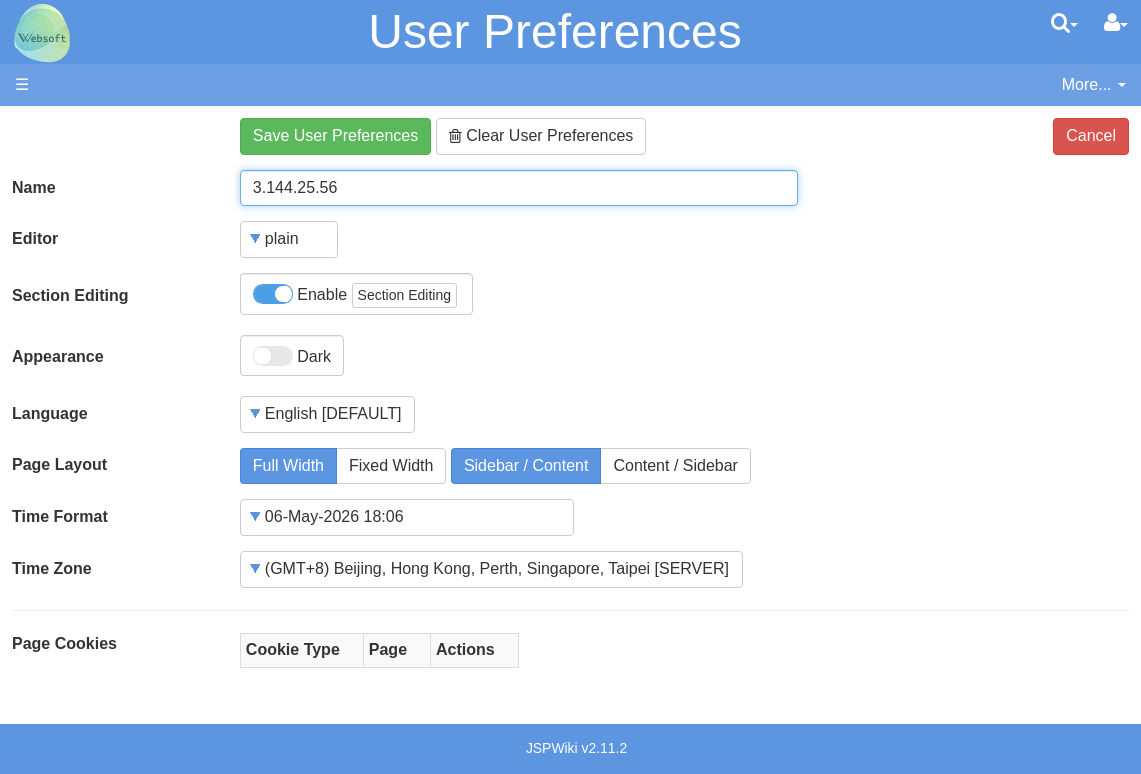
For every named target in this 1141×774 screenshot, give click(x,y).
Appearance (58, 356)
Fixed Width (391, 465)
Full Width (288, 465)
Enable (355, 295)
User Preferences (554, 31)
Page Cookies (64, 643)
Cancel (1091, 135)
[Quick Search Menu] (1064, 23)
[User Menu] (1116, 23)
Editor (35, 238)
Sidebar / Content (526, 465)
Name (34, 187)
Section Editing (70, 295)
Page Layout (59, 464)
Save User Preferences (335, 135)
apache (42, 33)
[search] (1064, 23)
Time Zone (52, 568)
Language (50, 413)
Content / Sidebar (675, 465)
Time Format (60, 516)
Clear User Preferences (541, 135)
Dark (292, 356)
